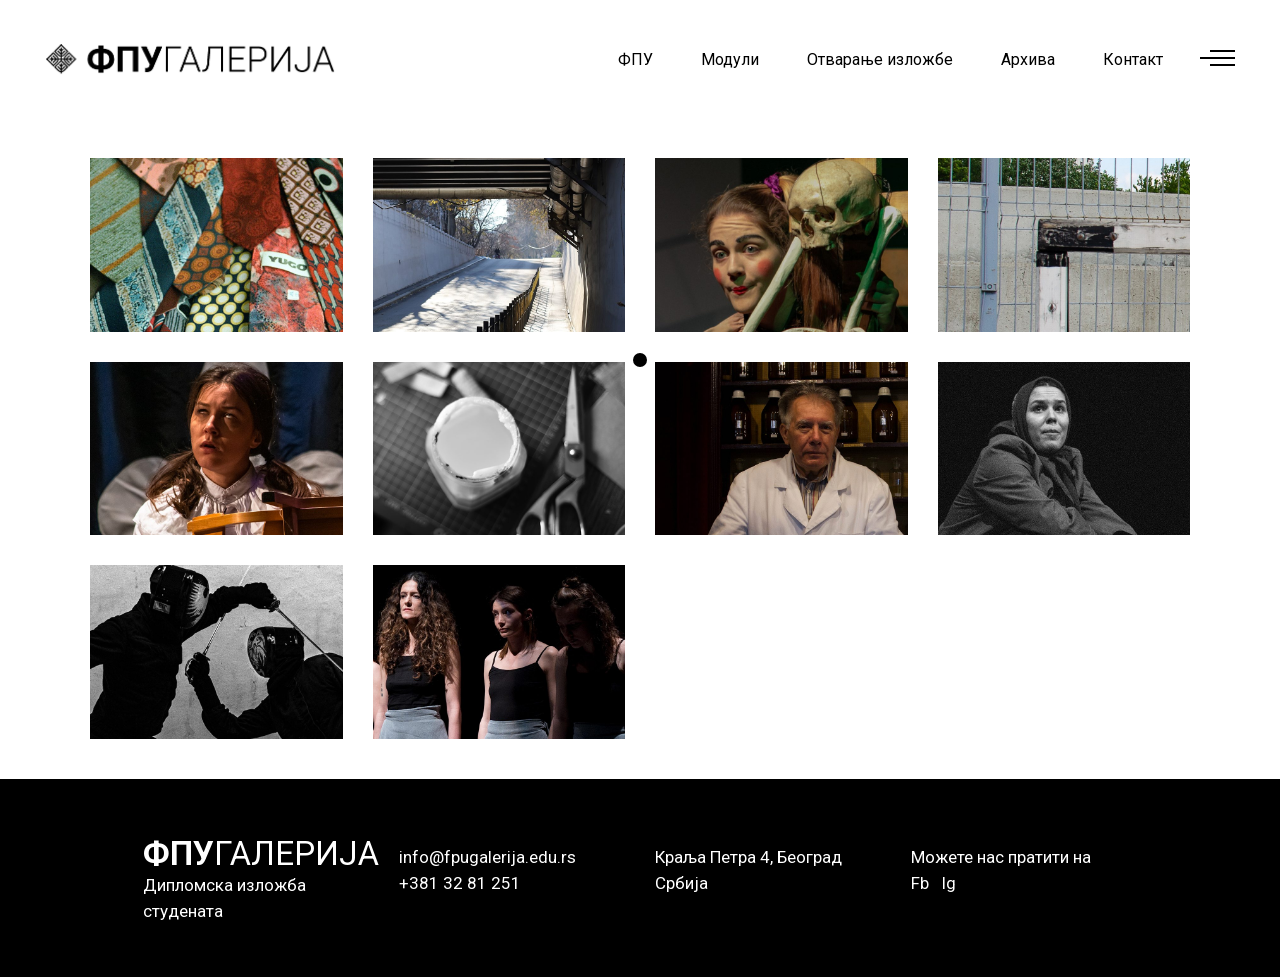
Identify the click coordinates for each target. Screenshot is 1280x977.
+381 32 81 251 (460, 883)
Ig (948, 883)
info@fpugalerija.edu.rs (487, 857)
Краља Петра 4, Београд (748, 857)
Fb (920, 883)
